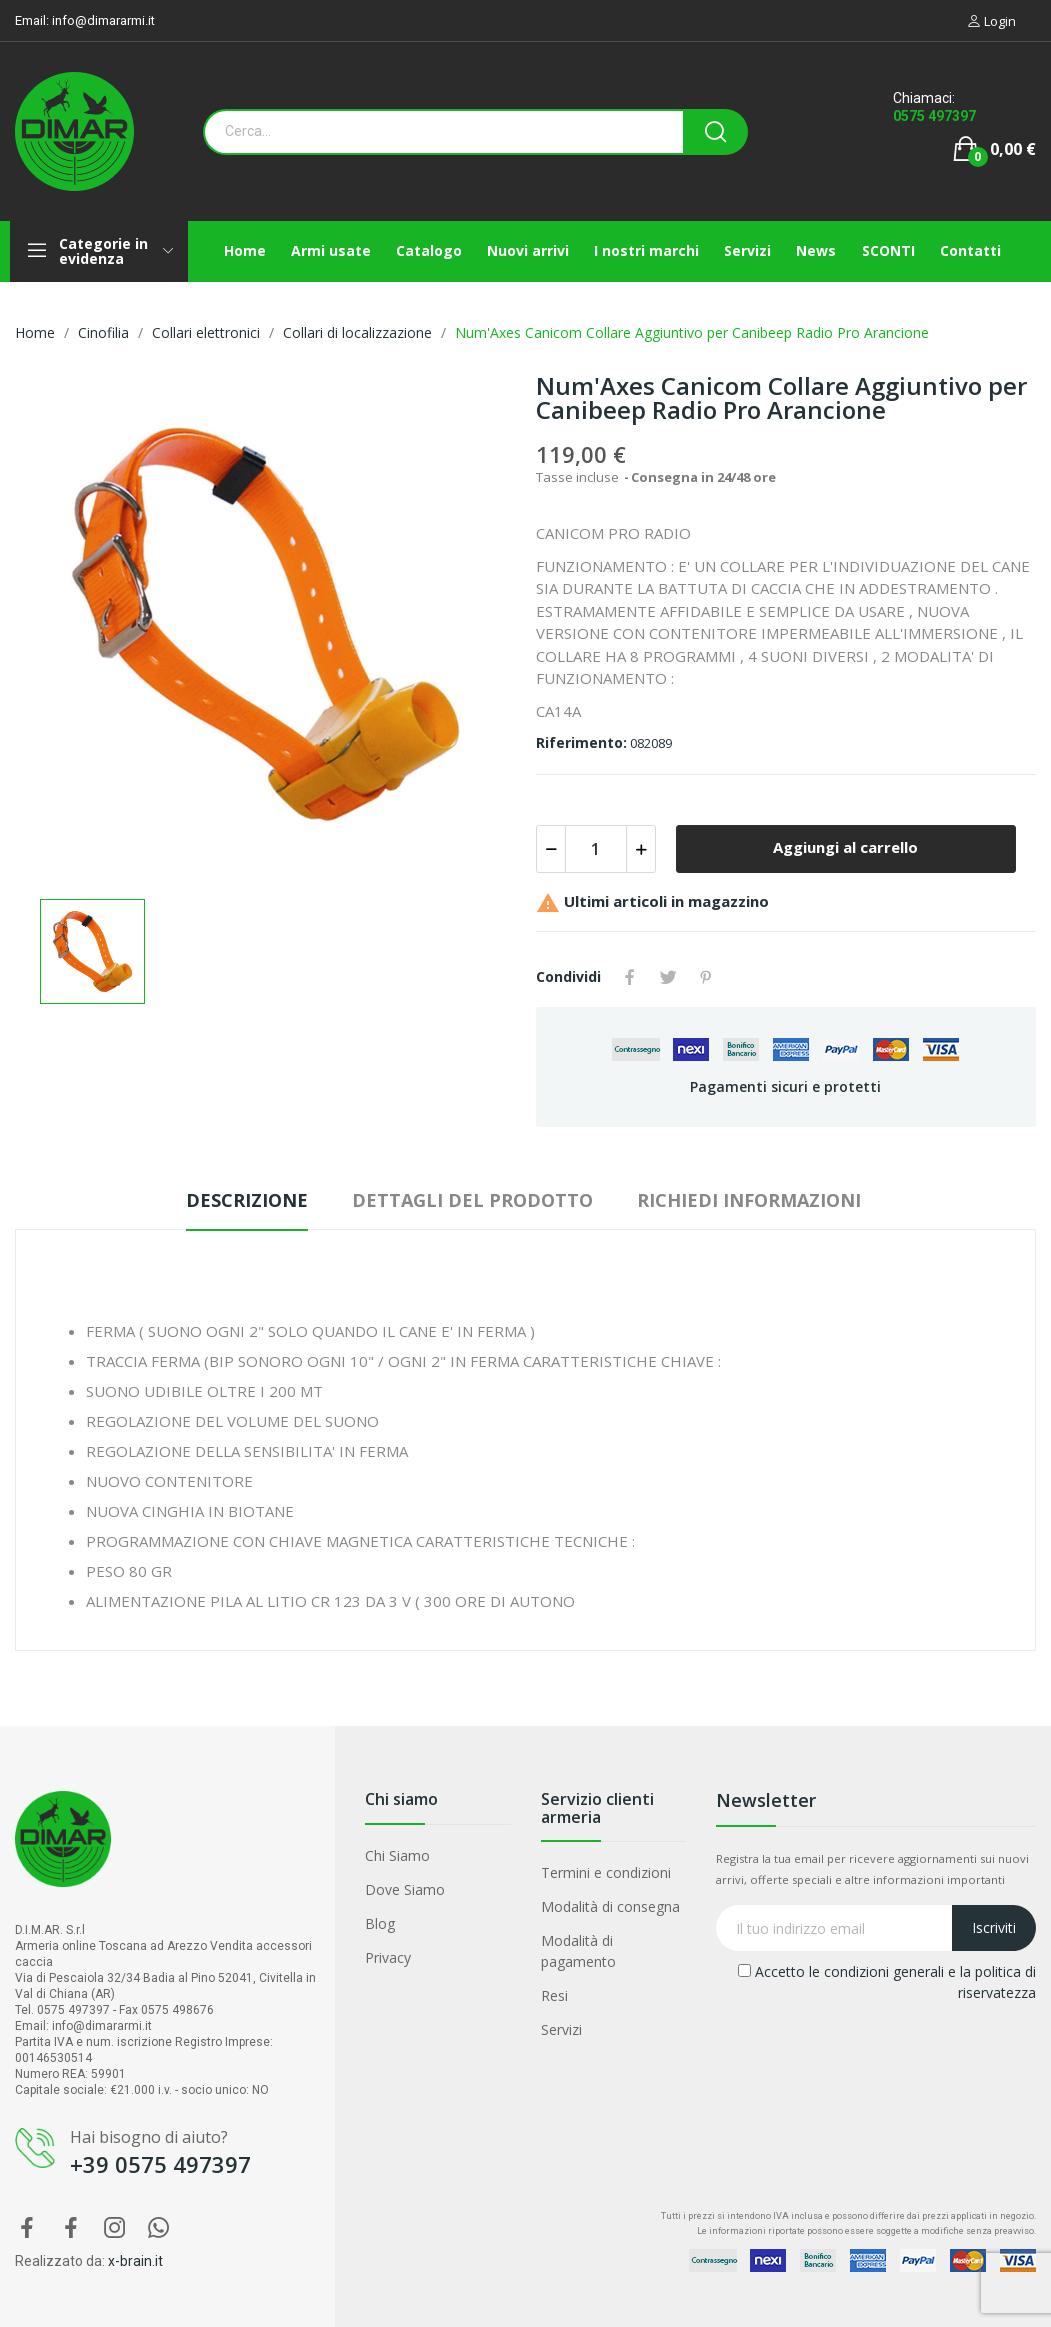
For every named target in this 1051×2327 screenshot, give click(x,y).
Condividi (630, 977)
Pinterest (706, 977)
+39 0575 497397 (160, 2164)
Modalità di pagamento (578, 1951)
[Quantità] (596, 849)
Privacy (388, 1957)
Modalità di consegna (610, 1906)
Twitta (668, 977)
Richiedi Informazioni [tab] (749, 1200)
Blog (380, 1923)
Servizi (561, 2029)
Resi (554, 1995)
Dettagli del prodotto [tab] (472, 1200)
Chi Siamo (397, 1855)
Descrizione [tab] (247, 1200)
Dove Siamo (405, 1889)
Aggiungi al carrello (845, 847)
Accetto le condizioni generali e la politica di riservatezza (887, 1982)
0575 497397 (934, 116)
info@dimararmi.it (103, 20)
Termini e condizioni (606, 1872)
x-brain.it (135, 2261)
